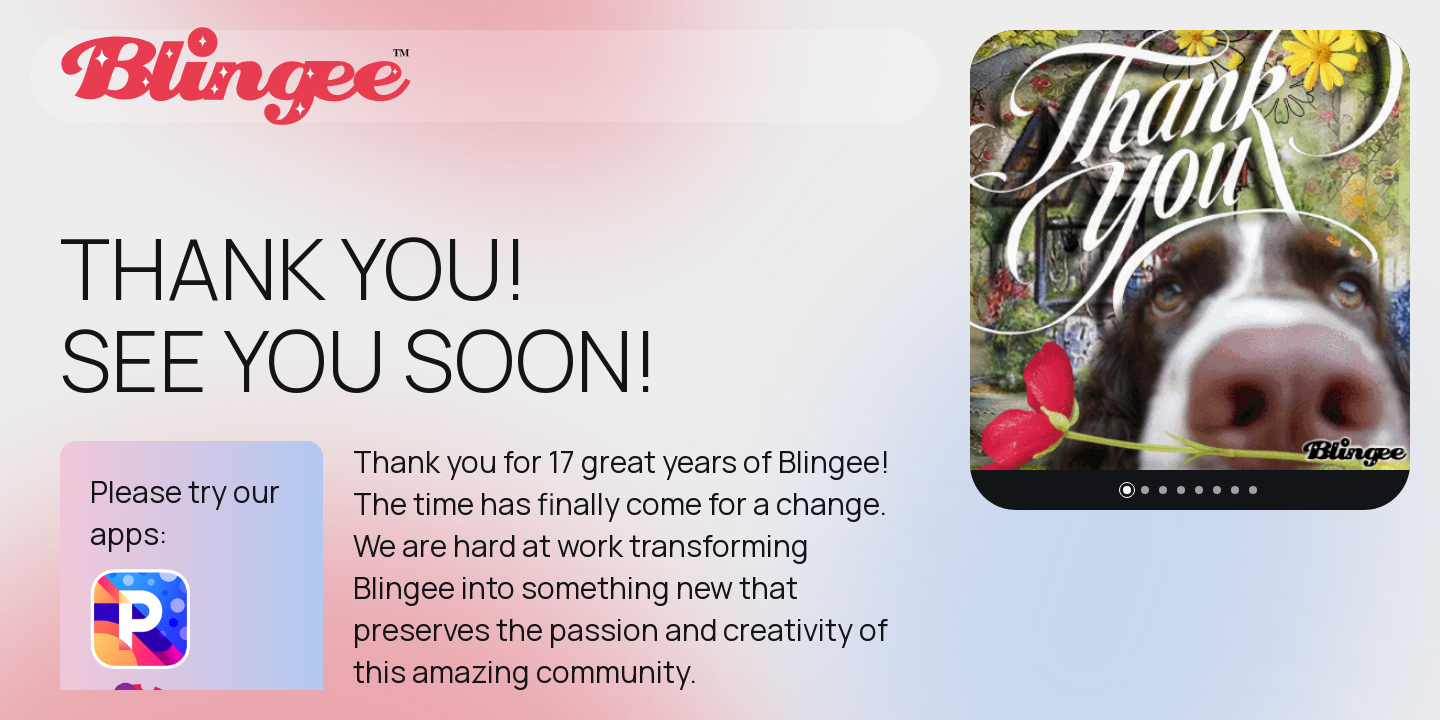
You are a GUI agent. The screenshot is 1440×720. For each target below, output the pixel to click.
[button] (1127, 490)
